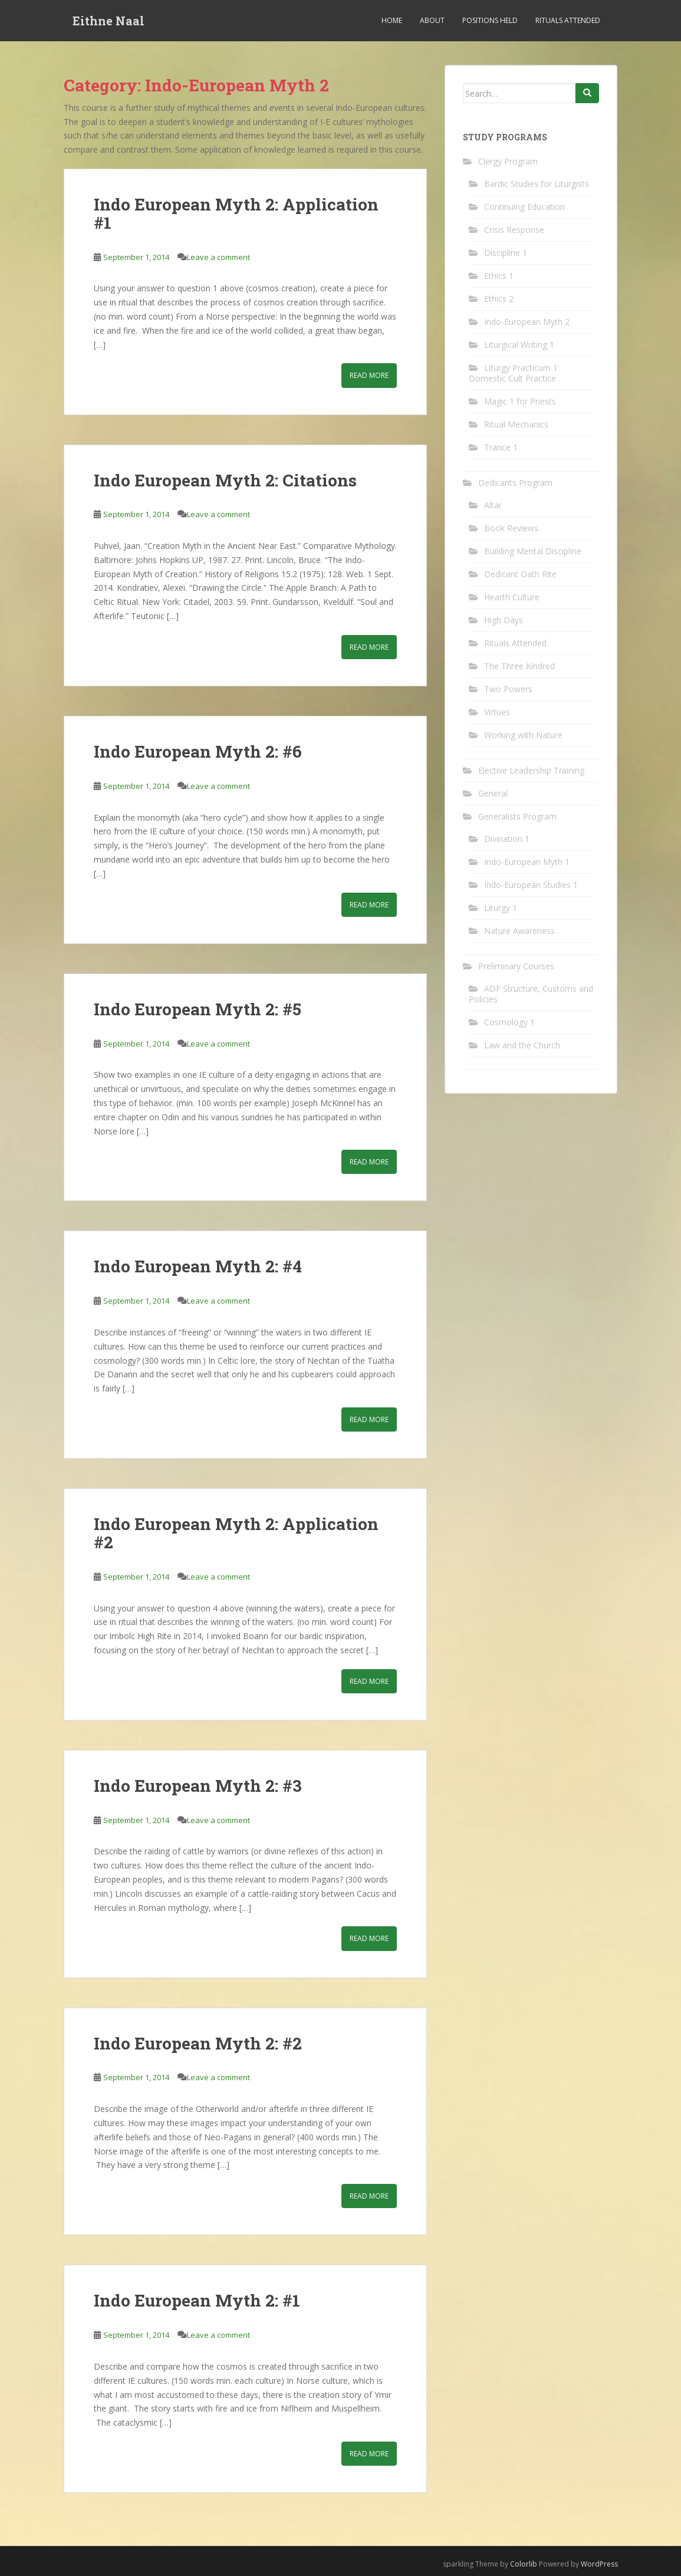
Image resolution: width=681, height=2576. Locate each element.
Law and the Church (522, 1045)
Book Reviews (511, 528)
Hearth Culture (511, 597)
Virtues (497, 712)
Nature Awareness (519, 930)
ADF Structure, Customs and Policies (531, 994)
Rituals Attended (567, 20)
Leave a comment (218, 257)
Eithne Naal (108, 20)
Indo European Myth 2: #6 (198, 751)
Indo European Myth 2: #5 (197, 1009)
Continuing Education (524, 206)
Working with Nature (523, 735)
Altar (493, 505)
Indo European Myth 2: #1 (197, 2300)
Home (391, 20)
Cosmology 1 (509, 1022)
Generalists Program (517, 816)
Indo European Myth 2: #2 (198, 2043)
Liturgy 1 (500, 907)
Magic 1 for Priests (520, 401)
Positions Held (490, 20)
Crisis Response (514, 229)
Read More (369, 375)
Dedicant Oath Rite (520, 574)
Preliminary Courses (516, 966)
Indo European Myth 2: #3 (198, 1786)
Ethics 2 (499, 298)
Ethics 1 (499, 275)
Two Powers (508, 689)
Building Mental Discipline (532, 551)
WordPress (599, 2564)
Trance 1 (501, 447)
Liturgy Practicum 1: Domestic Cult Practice (514, 373)
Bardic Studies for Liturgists (536, 183)
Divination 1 (506, 838)
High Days (503, 620)
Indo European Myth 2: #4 (198, 1266)
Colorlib (523, 2564)
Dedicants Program (515, 482)
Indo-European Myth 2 (527, 321)
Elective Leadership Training (531, 770)
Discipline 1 (505, 252)
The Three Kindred (519, 666)
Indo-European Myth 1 (527, 861)
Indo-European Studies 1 (531, 884)
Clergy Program (508, 161)
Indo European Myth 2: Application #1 (236, 213)
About (432, 20)
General (493, 793)
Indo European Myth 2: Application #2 (236, 1533)
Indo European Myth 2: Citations (225, 480)
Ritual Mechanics (516, 424)
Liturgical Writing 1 (519, 344)
